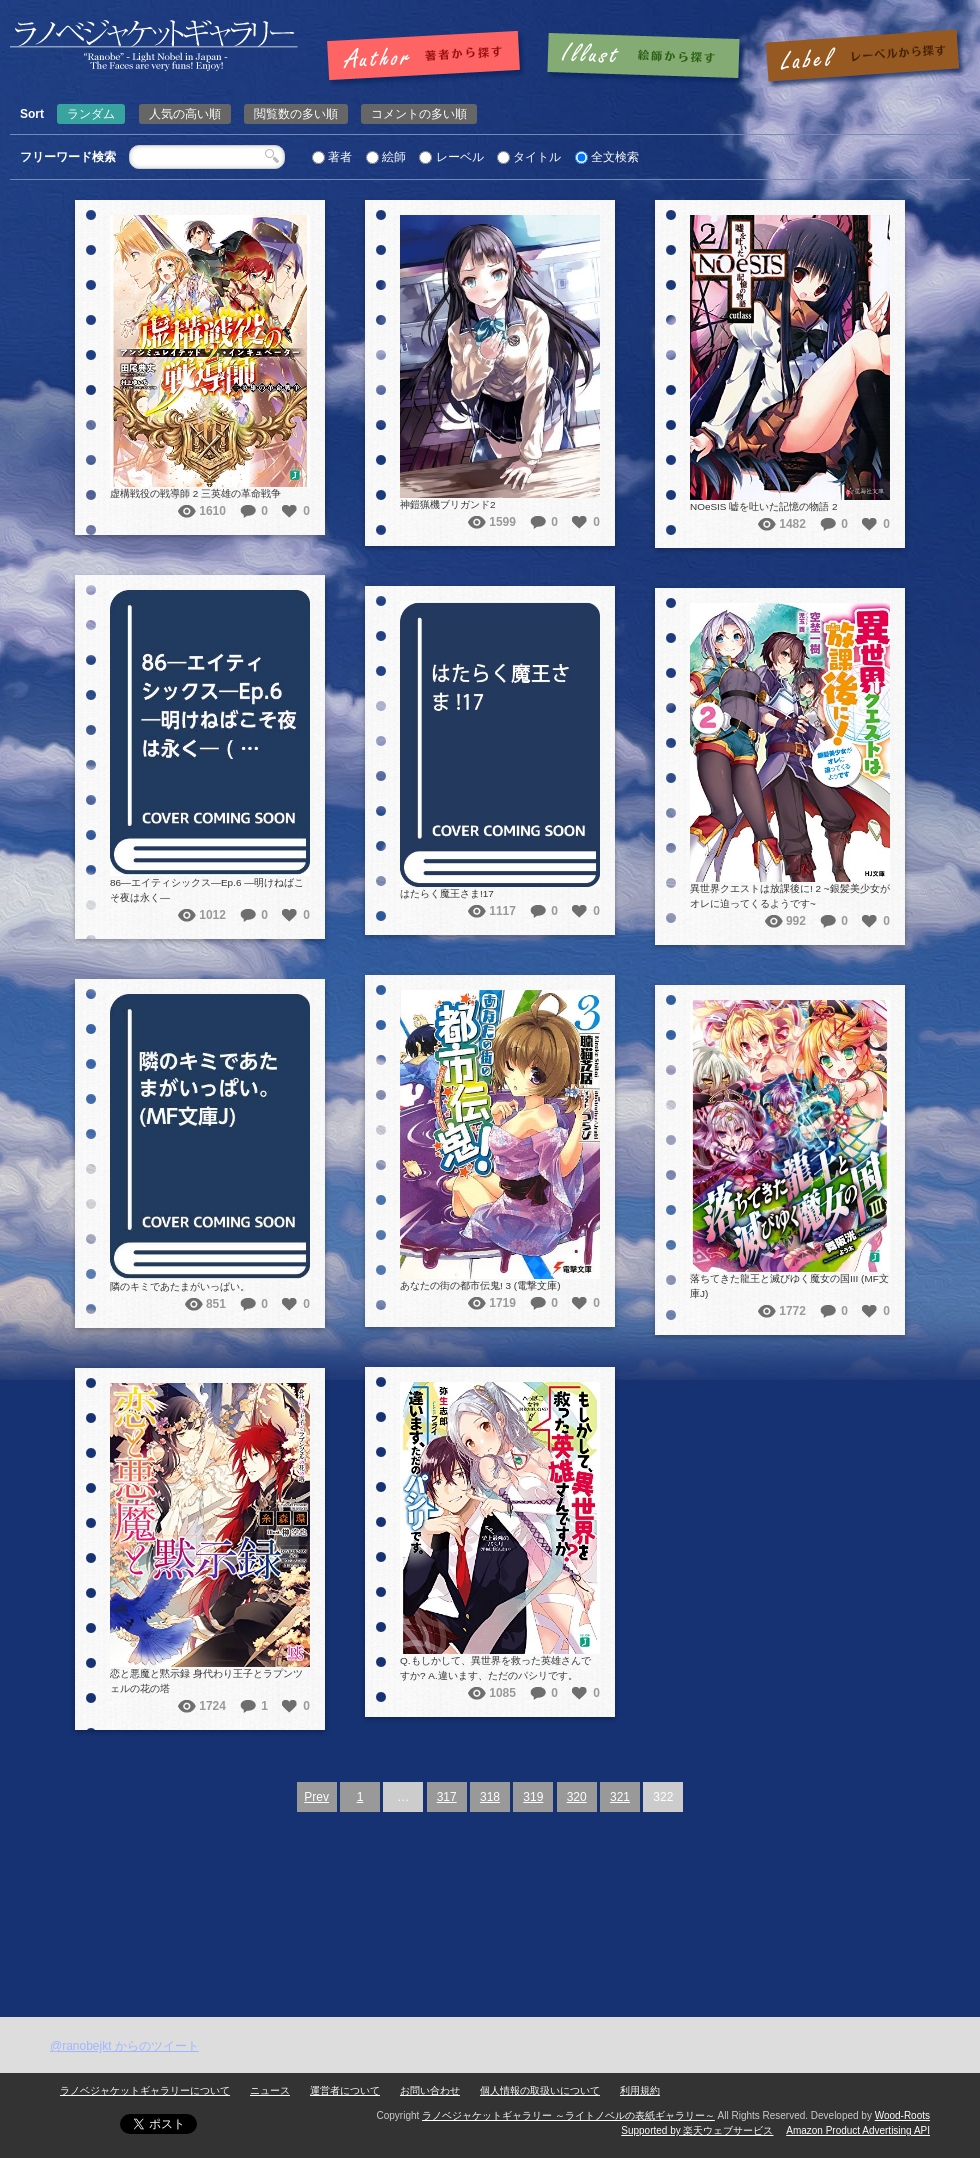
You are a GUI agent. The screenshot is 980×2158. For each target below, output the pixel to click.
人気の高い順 (185, 114)
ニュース (270, 2090)
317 (447, 1797)
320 (577, 1797)
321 (620, 1797)
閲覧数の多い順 (296, 114)
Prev (316, 1797)
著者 (340, 157)
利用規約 (640, 2090)
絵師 (394, 157)
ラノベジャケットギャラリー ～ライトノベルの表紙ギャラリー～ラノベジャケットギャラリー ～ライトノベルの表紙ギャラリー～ (154, 45)
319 (533, 1797)
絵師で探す (645, 57)
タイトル (537, 157)
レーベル (460, 157)
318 (490, 1797)
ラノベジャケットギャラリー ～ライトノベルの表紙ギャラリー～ (568, 2115)
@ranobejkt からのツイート (124, 2046)
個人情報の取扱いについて (540, 2090)
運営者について (345, 2090)
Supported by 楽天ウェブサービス (697, 2130)
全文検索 (615, 157)
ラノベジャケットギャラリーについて (145, 2090)
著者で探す (428, 57)
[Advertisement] (490, 1867)
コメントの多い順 (419, 114)
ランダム (91, 114)
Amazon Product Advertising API (858, 2130)
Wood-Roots (902, 2115)
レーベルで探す (862, 57)
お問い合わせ (430, 2090)
